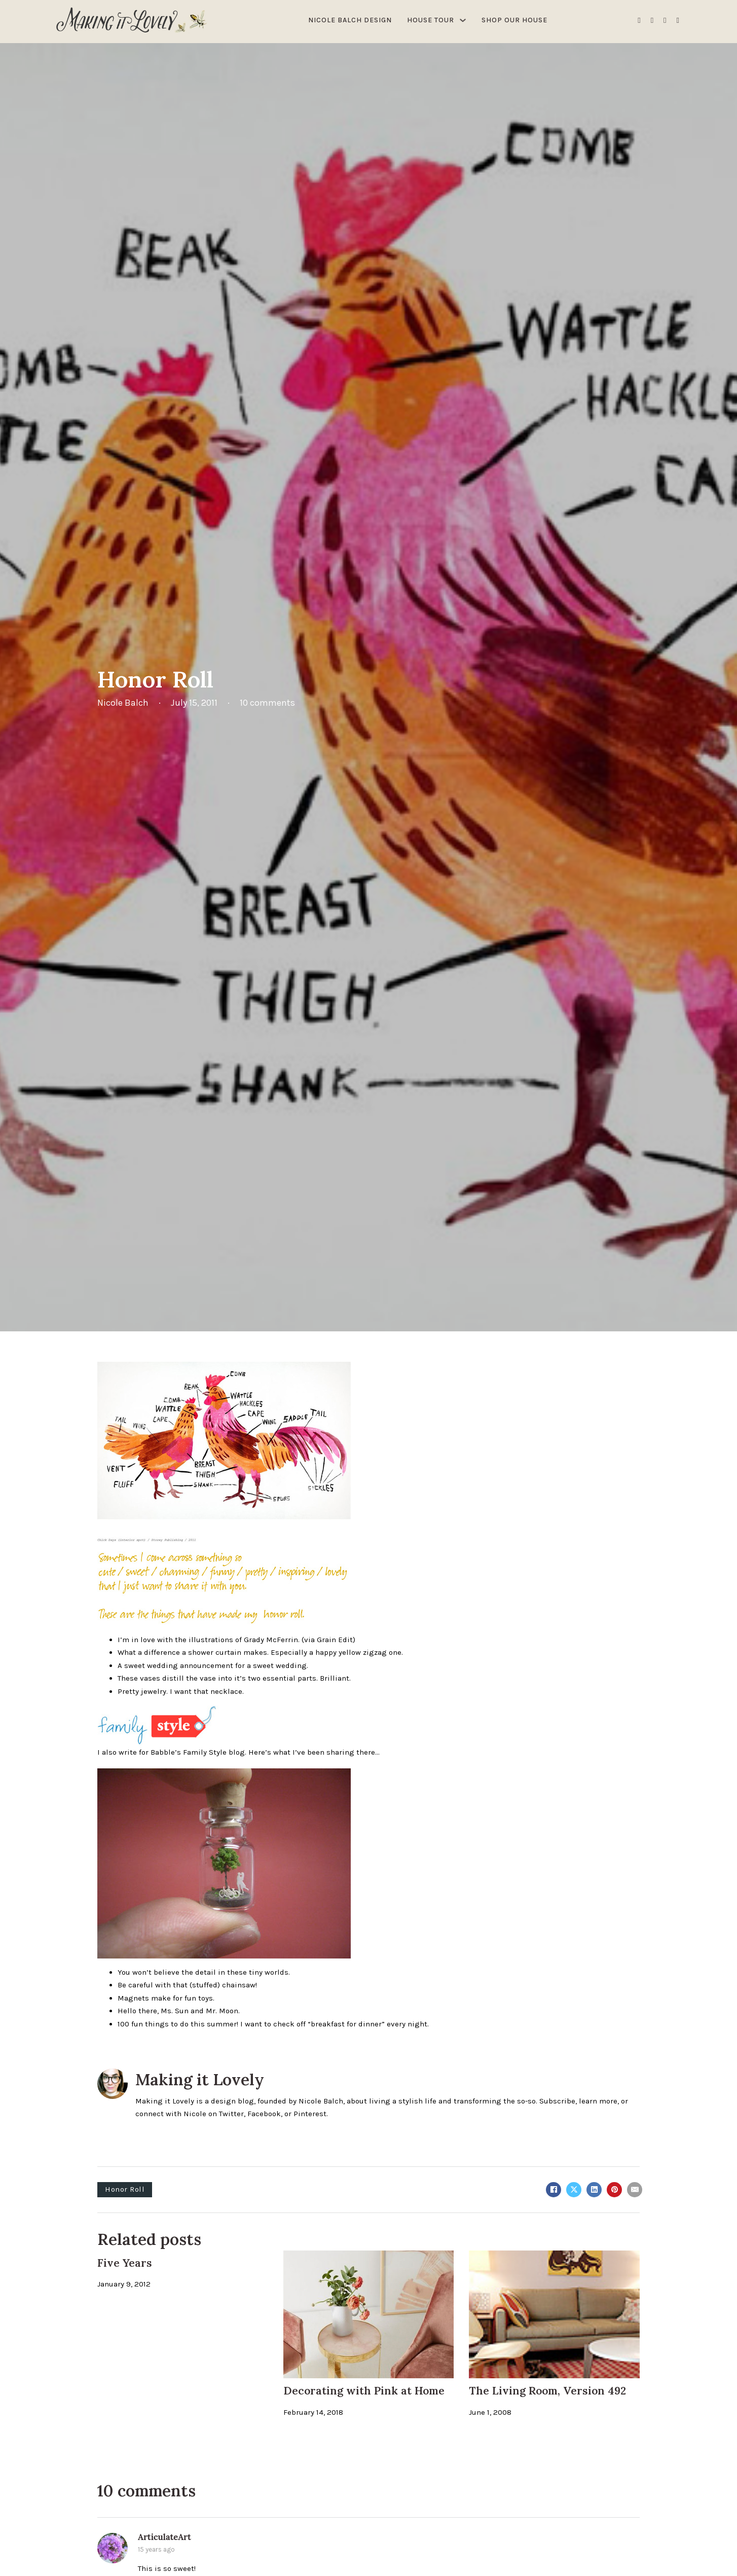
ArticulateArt (164, 2537)
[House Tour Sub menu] (462, 20)
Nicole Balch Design (350, 20)
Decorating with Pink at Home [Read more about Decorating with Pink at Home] (364, 2391)
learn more (598, 2101)
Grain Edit (335, 1639)
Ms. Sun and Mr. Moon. (200, 2010)
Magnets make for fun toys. (166, 1998)
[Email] (634, 2189)
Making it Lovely (199, 2079)
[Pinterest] (614, 2189)
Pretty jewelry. (143, 1691)
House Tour (430, 20)
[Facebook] (553, 2189)
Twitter (231, 2113)
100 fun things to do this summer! (178, 2023)
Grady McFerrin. (272, 1639)
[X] (573, 2189)
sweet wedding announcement (178, 1665)
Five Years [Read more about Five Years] (124, 2263)
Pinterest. (310, 2113)
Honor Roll (124, 2189)
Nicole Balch (321, 2101)
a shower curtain (211, 1652)
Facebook (264, 2113)
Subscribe (557, 2101)
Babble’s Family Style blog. (198, 1752)
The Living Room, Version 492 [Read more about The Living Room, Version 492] (547, 2391)
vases (150, 1678)
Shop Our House (514, 20)
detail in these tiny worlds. (242, 1972)
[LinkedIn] (594, 2189)
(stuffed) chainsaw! (223, 1984)
